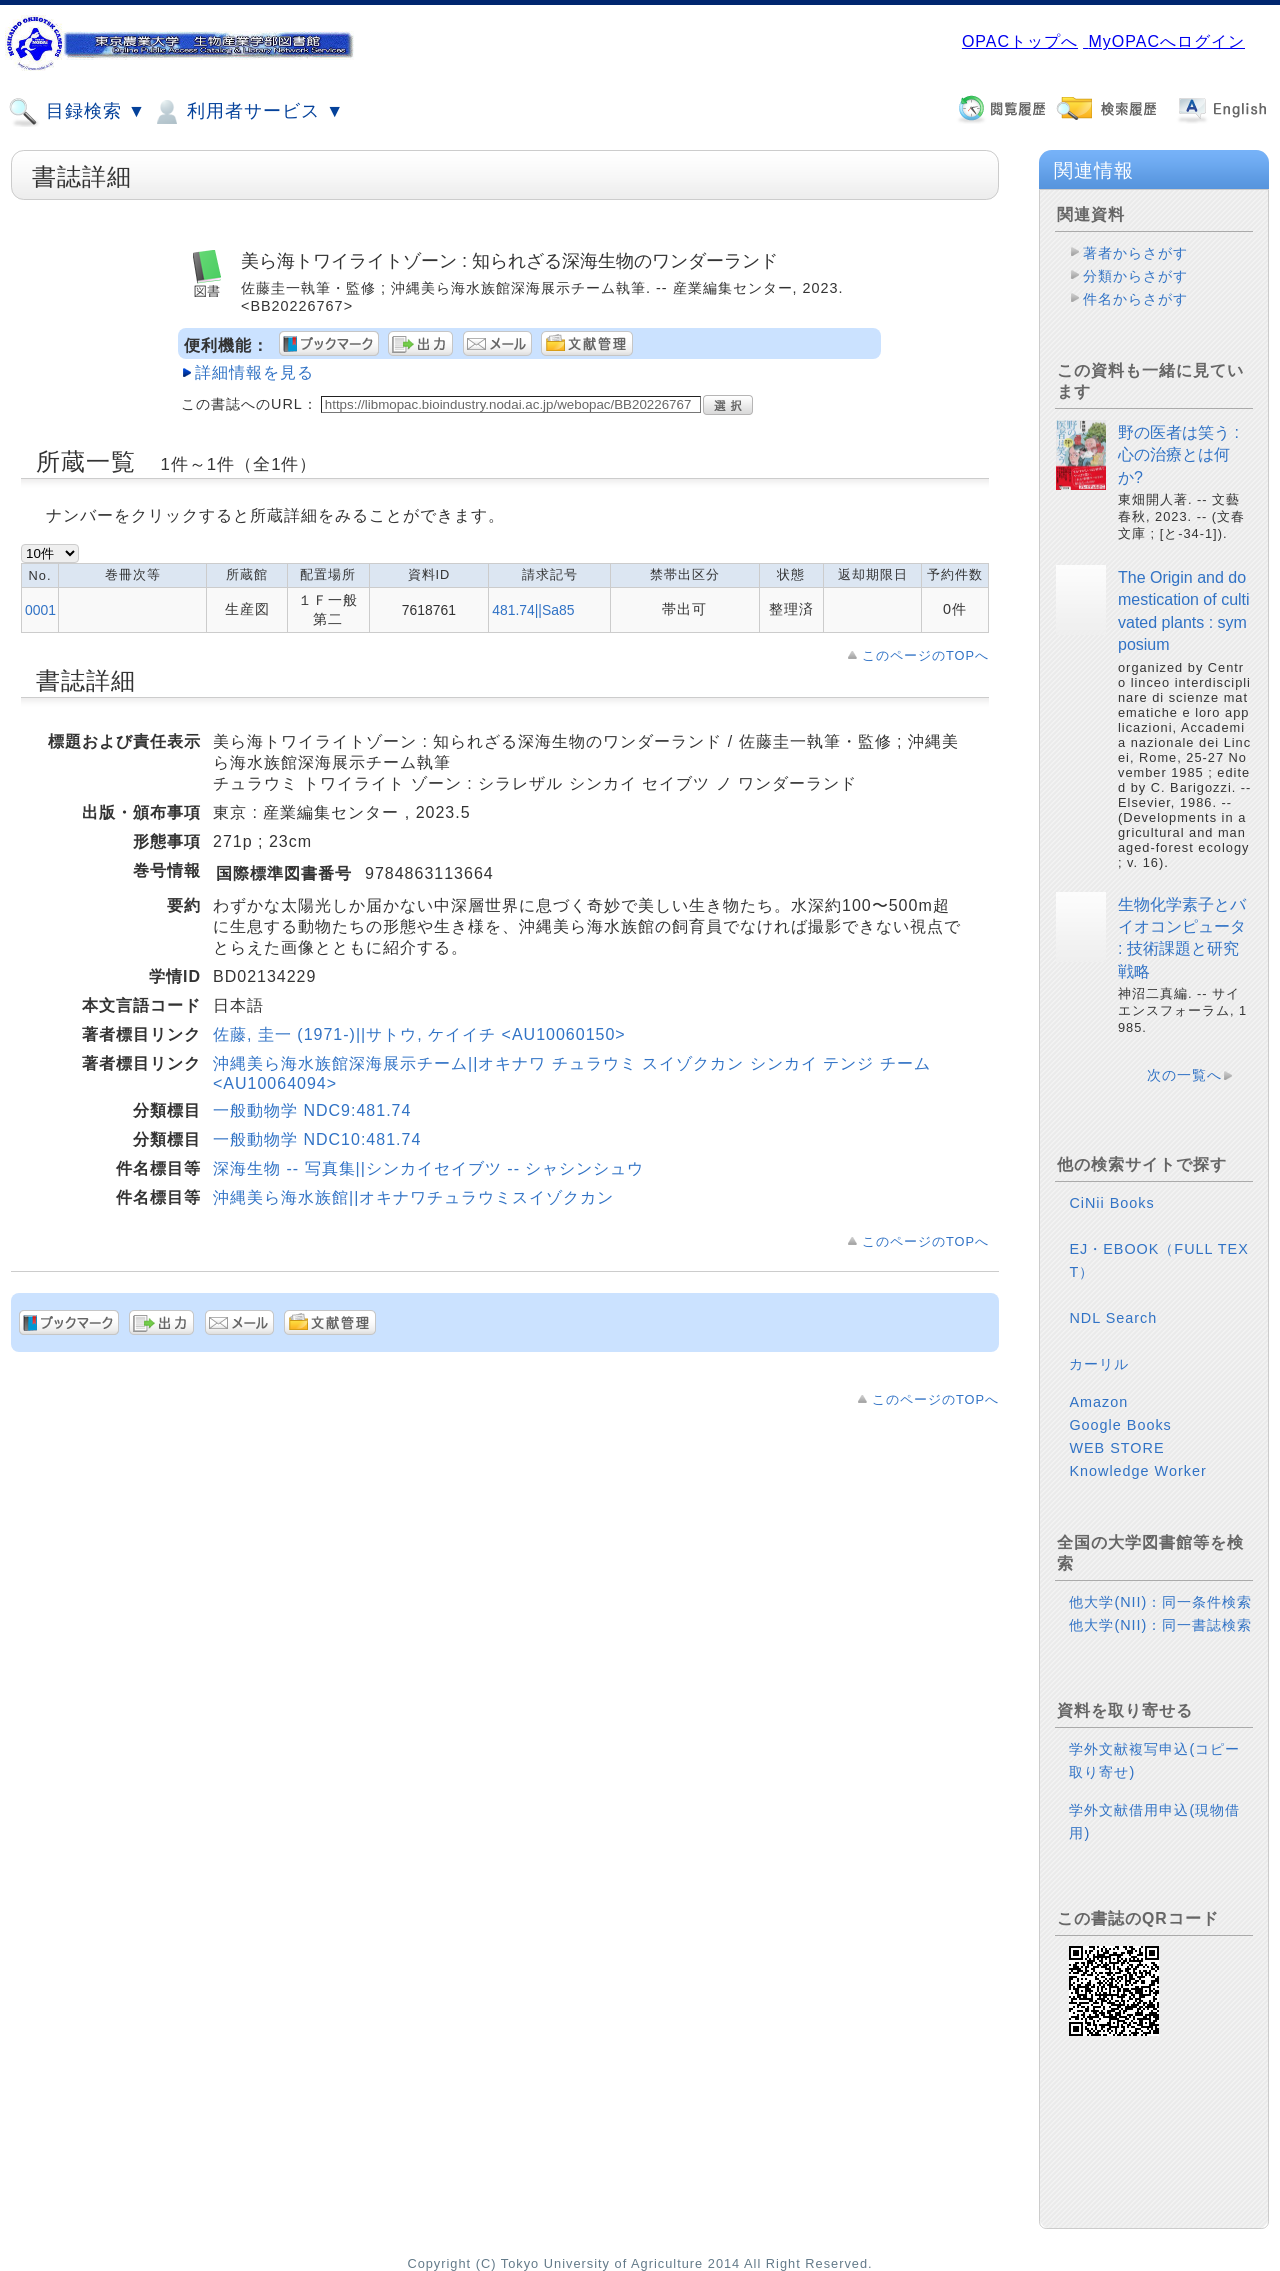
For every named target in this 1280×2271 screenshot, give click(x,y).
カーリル (1099, 1364)
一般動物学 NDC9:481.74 (312, 1110)
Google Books (1120, 1425)
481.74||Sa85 (533, 610)
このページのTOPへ (925, 655)
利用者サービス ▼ (247, 112)
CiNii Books (1111, 1203)
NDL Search (1113, 1318)
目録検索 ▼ (77, 112)
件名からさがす (1135, 299)
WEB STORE (1116, 1448)
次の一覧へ (1184, 1075)
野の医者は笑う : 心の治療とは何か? (1178, 455)
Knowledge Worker (1137, 1471)
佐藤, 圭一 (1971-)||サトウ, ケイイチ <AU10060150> (419, 1034)
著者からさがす (1135, 253)
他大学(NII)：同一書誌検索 (1160, 1625)
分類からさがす (1135, 276)
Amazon (1098, 1402)
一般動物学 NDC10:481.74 (317, 1139)
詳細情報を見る (254, 372)
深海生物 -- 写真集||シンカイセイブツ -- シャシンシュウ (428, 1168)
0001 (40, 610)
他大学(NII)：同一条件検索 (1160, 1602)
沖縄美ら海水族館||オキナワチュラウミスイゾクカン (413, 1197)
